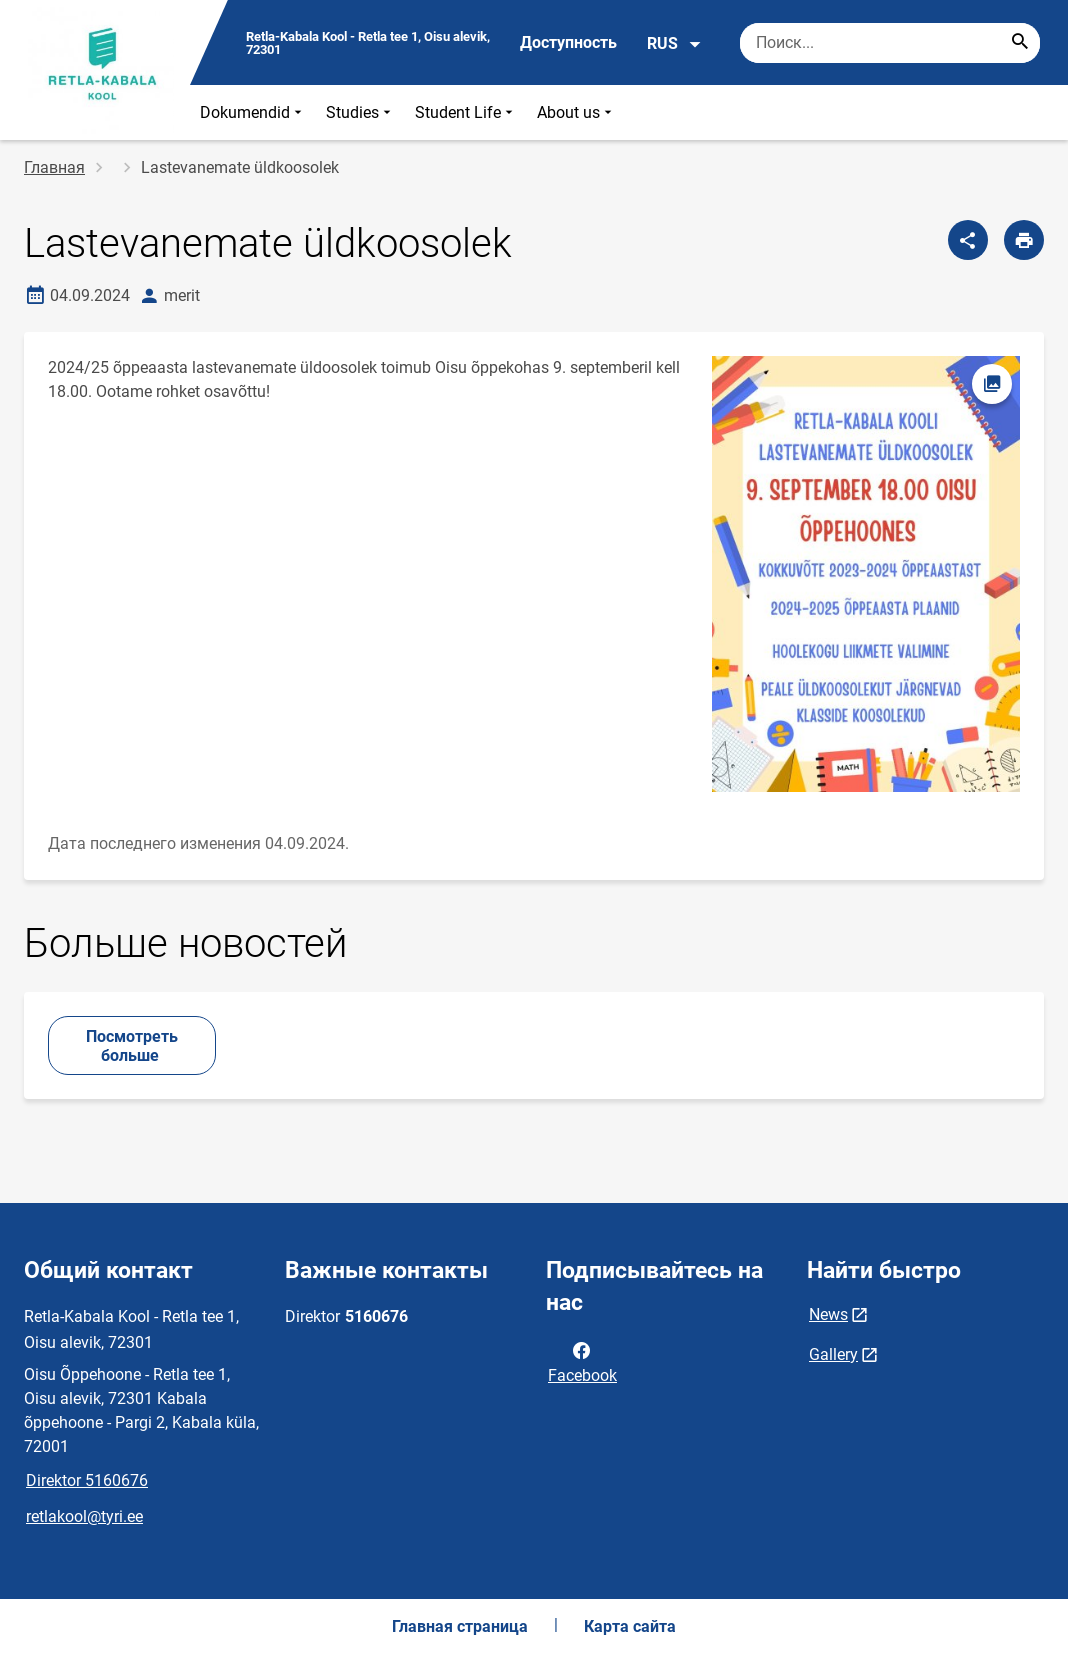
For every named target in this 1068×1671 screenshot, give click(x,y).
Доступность (568, 42)
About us (576, 112)
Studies (360, 112)
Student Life (466, 112)
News (828, 1314)
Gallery (833, 1354)
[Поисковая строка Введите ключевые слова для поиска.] (890, 43)
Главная (54, 167)
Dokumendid (253, 112)
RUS (674, 44)
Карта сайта (630, 1626)
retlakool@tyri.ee (84, 1516)
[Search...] (1020, 43)
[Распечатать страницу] (1024, 240)
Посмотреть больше (132, 1046)
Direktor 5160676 (87, 1480)
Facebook (582, 1361)
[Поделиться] (968, 240)
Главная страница (460, 1626)
